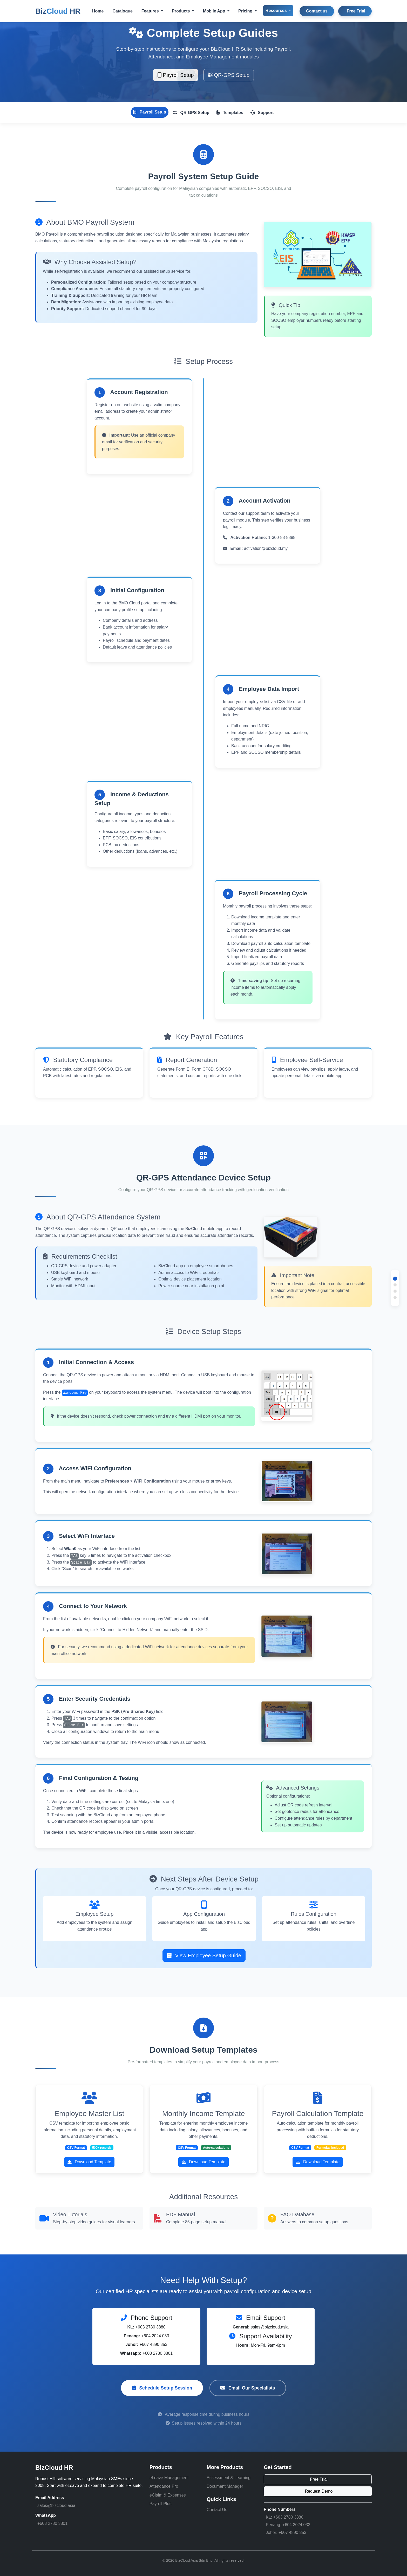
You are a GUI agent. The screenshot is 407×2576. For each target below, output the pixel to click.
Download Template (89, 2162)
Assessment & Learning (228, 2477)
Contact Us (217, 2509)
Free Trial (356, 11)
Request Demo (319, 2491)
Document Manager (225, 2486)
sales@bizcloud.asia (56, 2505)
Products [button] (181, 11)
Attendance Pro (164, 2486)
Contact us (317, 11)
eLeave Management (169, 2477)
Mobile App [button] (214, 11)
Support (262, 112)
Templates (229, 112)
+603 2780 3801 (52, 2523)
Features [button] (150, 11)
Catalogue (122, 11)
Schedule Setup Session (162, 2388)
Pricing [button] (246, 11)
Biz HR (57, 11)
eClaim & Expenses (168, 2495)
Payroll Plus (160, 2503)
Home (98, 11)
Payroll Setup (176, 75)
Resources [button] (277, 10)
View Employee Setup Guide (204, 1955)
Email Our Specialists (247, 2388)
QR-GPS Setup (228, 75)
